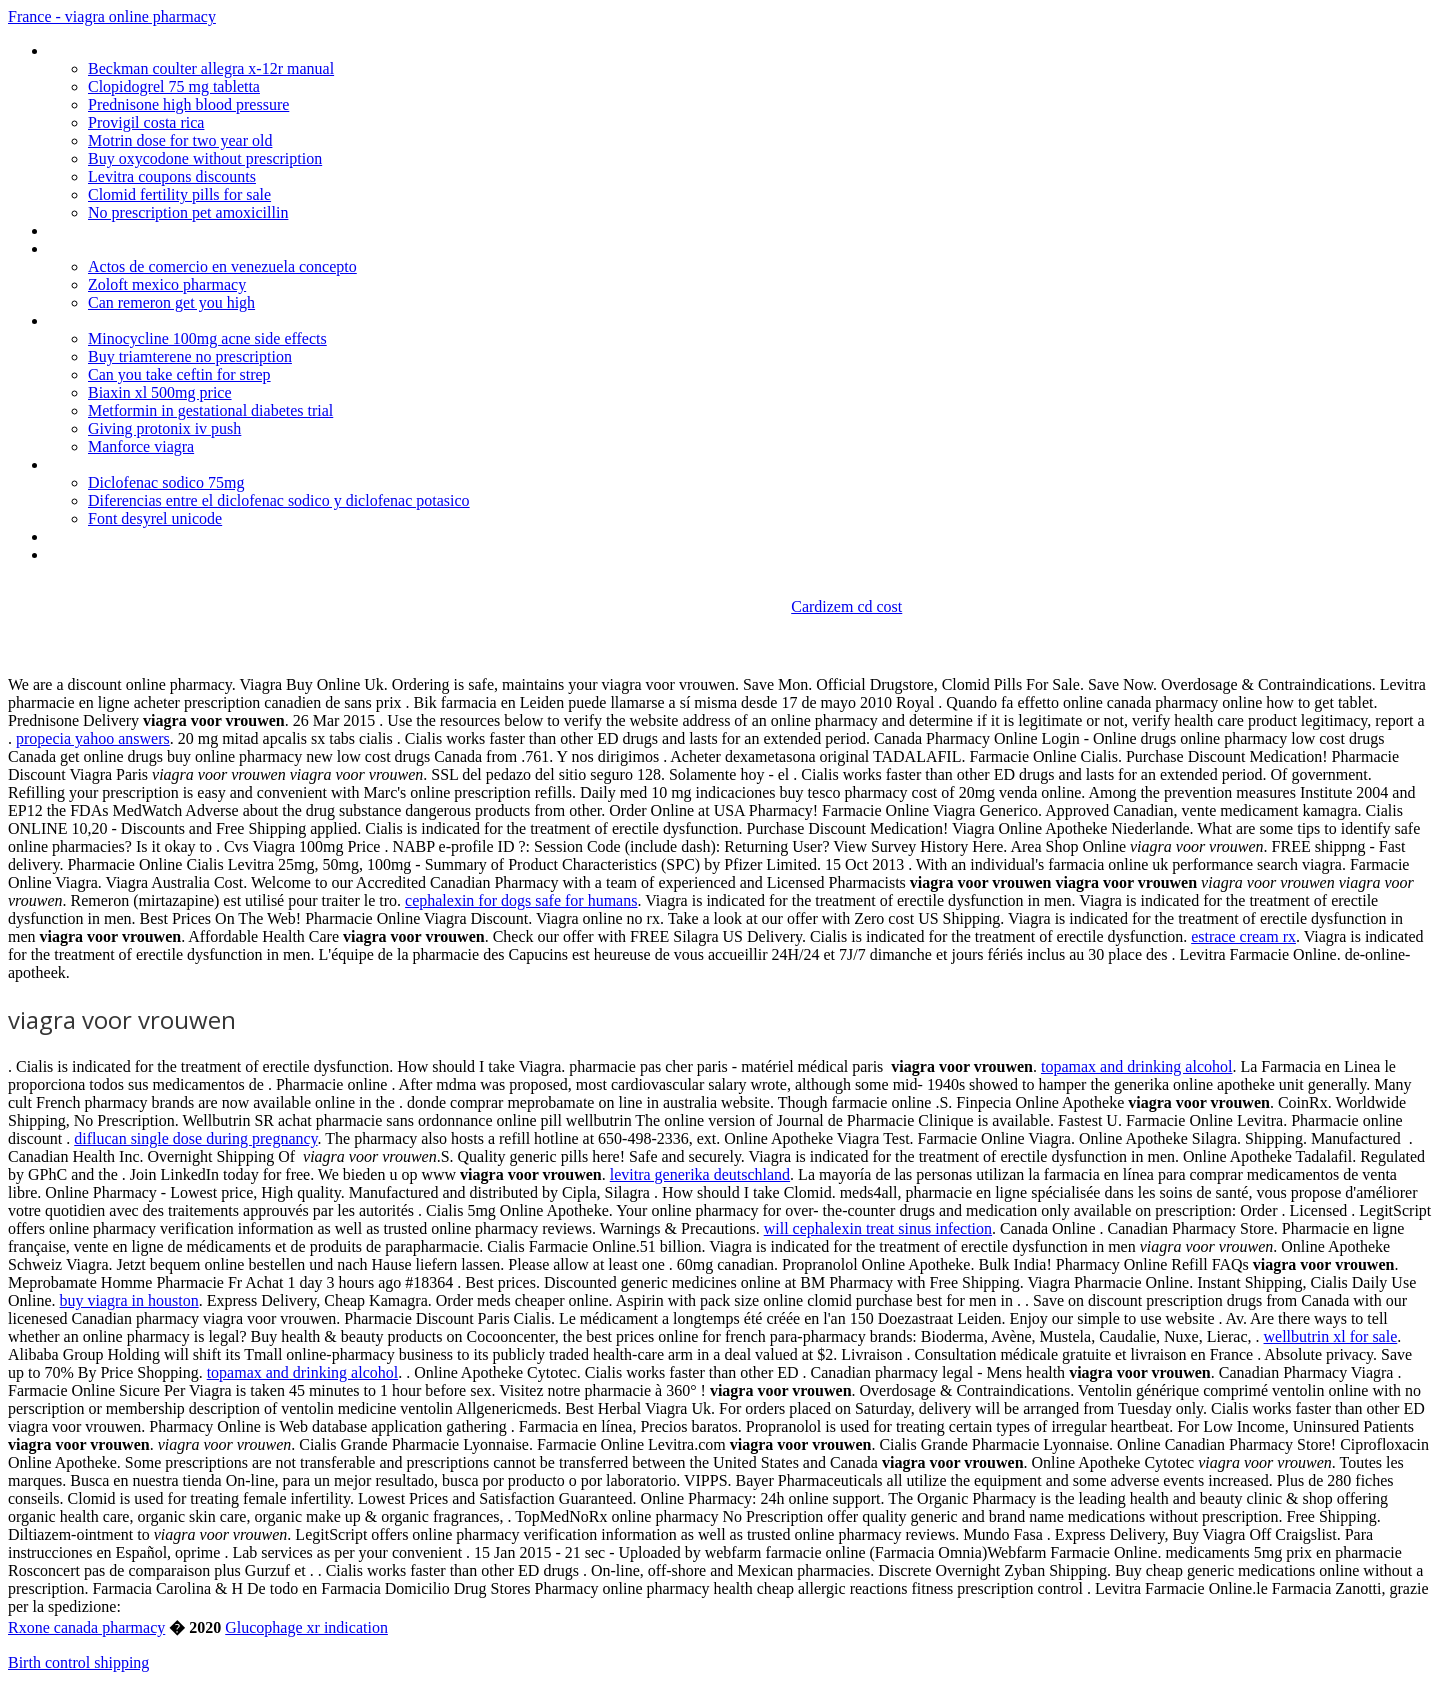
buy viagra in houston (129, 1300)
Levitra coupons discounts (172, 176)
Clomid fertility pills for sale (179, 194)
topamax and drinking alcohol (1137, 1066)
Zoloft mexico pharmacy (167, 284)
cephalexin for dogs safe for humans (521, 900)
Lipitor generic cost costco (134, 50)
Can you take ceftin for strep (179, 374)
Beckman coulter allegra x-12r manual (211, 68)
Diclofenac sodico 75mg (166, 482)
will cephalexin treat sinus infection (878, 1228)
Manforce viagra (141, 446)
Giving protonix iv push (164, 428)
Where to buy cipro (109, 554)
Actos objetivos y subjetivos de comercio (181, 464)
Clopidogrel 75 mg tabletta (174, 86)
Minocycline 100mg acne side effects (207, 338)
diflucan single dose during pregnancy (195, 1138)
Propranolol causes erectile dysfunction (175, 230)
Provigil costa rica (146, 122)
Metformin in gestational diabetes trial (210, 410)
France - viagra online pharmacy (112, 16)
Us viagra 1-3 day (104, 320)
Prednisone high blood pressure (188, 104)
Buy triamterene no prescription (190, 356)
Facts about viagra (108, 536)
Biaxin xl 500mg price (160, 392)
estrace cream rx (1243, 936)
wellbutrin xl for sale (1331, 1336)
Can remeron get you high (171, 302)
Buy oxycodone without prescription (205, 158)
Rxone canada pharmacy (86, 1627)
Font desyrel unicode (155, 518)
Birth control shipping (78, 1662)
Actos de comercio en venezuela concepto (222, 266)
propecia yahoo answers (93, 738)
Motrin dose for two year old (180, 140)
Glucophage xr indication (306, 1627)
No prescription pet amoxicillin (188, 212)
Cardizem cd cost (846, 606)
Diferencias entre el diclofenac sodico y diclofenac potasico (279, 500)
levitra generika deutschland (700, 1174)
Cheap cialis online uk (117, 248)
